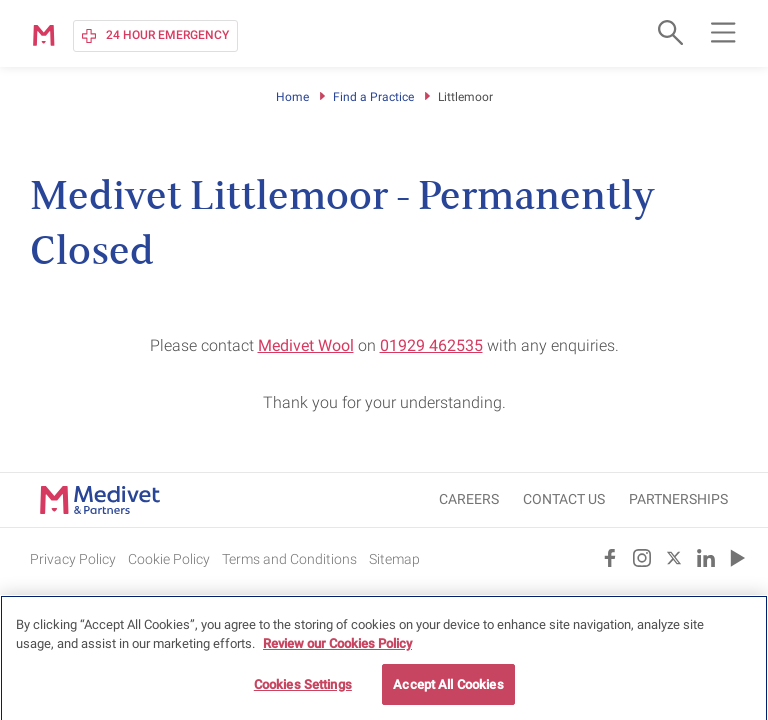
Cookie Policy (169, 559)
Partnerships (678, 499)
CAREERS (469, 499)
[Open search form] (668, 32)
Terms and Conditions (289, 559)
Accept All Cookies (448, 691)
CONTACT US (564, 499)
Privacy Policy (73, 559)
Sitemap (394, 559)
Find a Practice (373, 97)
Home (292, 97)
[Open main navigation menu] (723, 32)
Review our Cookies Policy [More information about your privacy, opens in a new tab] (337, 650)
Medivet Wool (306, 345)
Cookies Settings (303, 691)
